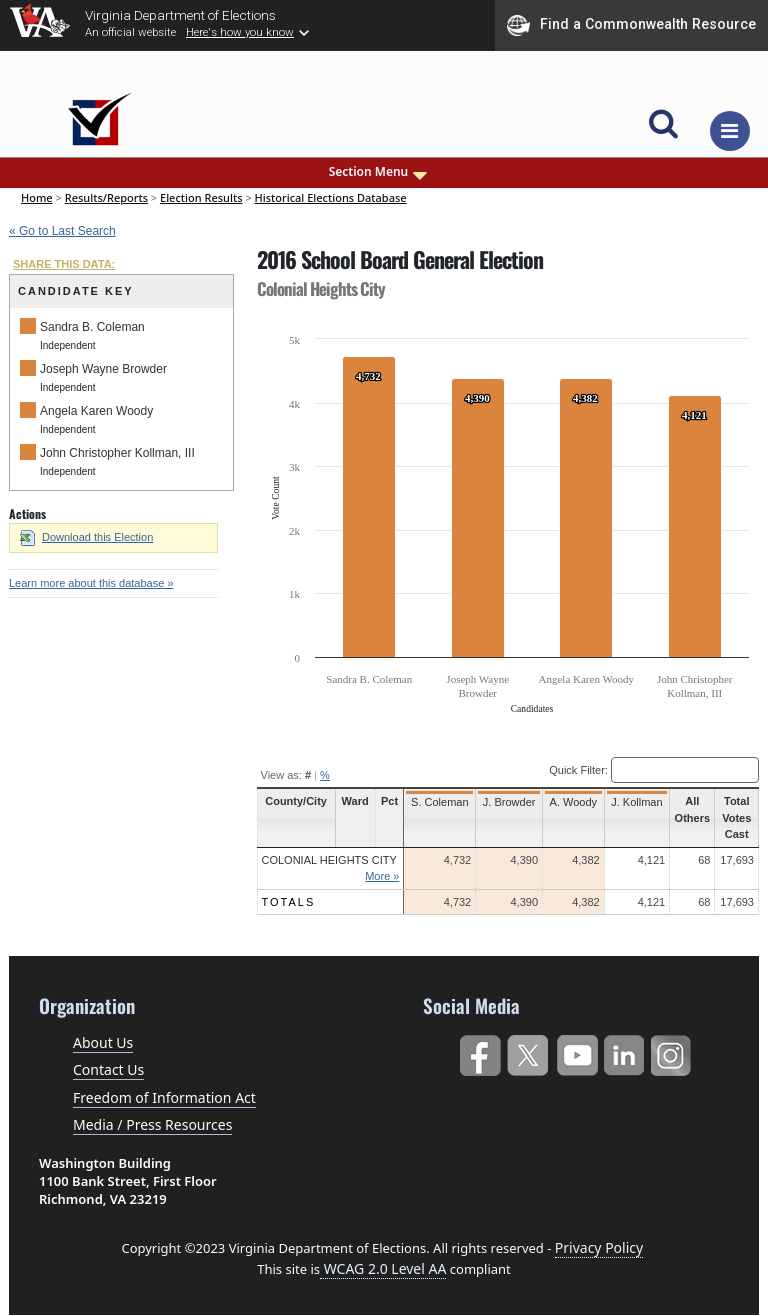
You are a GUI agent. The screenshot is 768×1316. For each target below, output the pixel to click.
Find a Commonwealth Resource (631, 25)
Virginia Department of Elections (180, 15)
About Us (103, 1042)
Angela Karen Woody (96, 411)
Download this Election (86, 537)
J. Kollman (636, 802)
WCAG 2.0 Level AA (383, 1268)
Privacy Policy (599, 1247)
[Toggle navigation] (730, 131)
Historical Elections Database (331, 197)
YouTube (576, 1051)
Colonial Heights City (329, 860)
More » (382, 876)
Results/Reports (106, 197)
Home (37, 197)
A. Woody (574, 802)
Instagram (673, 1051)
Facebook (479, 1051)
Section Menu (380, 172)
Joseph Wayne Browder (103, 369)
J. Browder (509, 802)
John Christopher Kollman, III (117, 453)
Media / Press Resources (152, 1124)
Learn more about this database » (91, 583)
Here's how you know (240, 32)
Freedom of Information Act (164, 1097)
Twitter (527, 1051)
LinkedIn (624, 1051)
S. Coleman (439, 802)
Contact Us (108, 1069)
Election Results (201, 197)
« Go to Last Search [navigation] (62, 231)
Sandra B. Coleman (92, 327)
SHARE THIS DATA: (64, 264)
